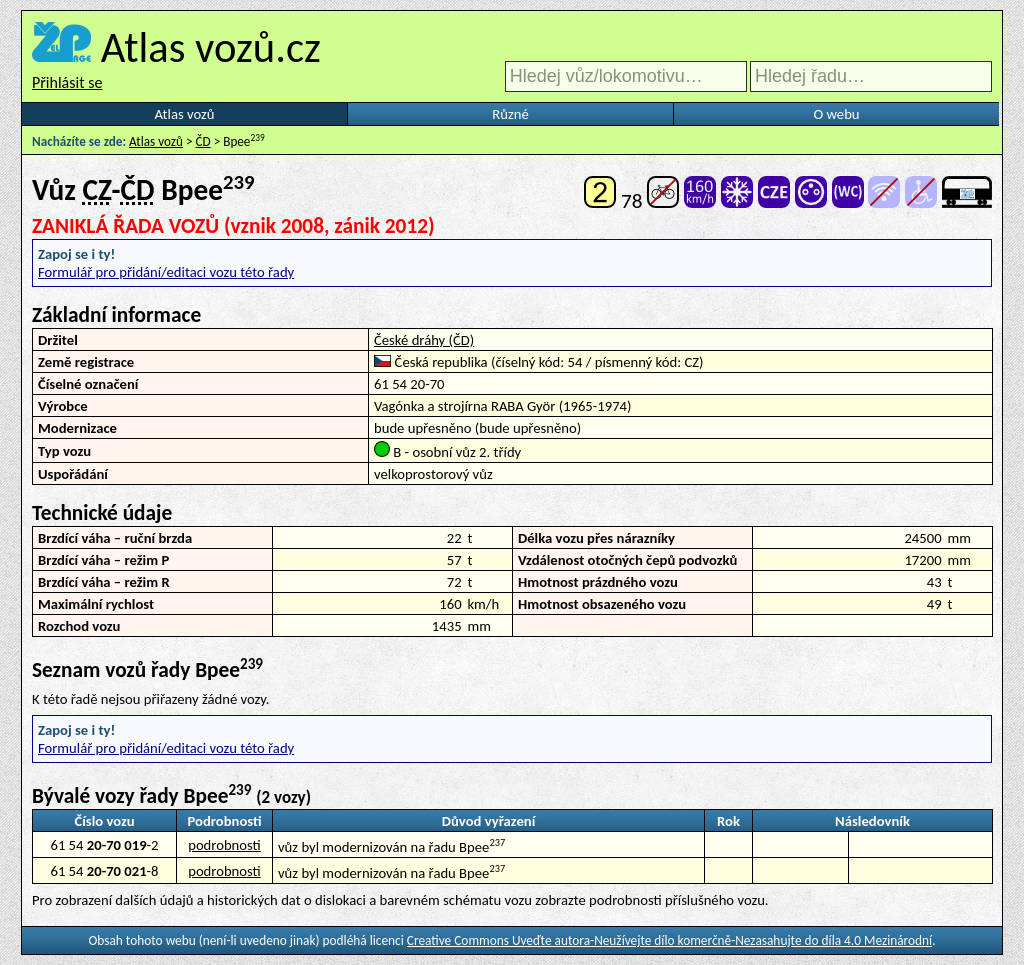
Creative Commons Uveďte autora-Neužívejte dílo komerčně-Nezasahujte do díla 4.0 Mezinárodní (669, 940)
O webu (836, 114)
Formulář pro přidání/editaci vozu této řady (166, 272)
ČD (203, 141)
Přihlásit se (67, 82)
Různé (510, 114)
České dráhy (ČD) (424, 340)
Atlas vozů (185, 114)
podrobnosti (224, 845)
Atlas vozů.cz (211, 47)
